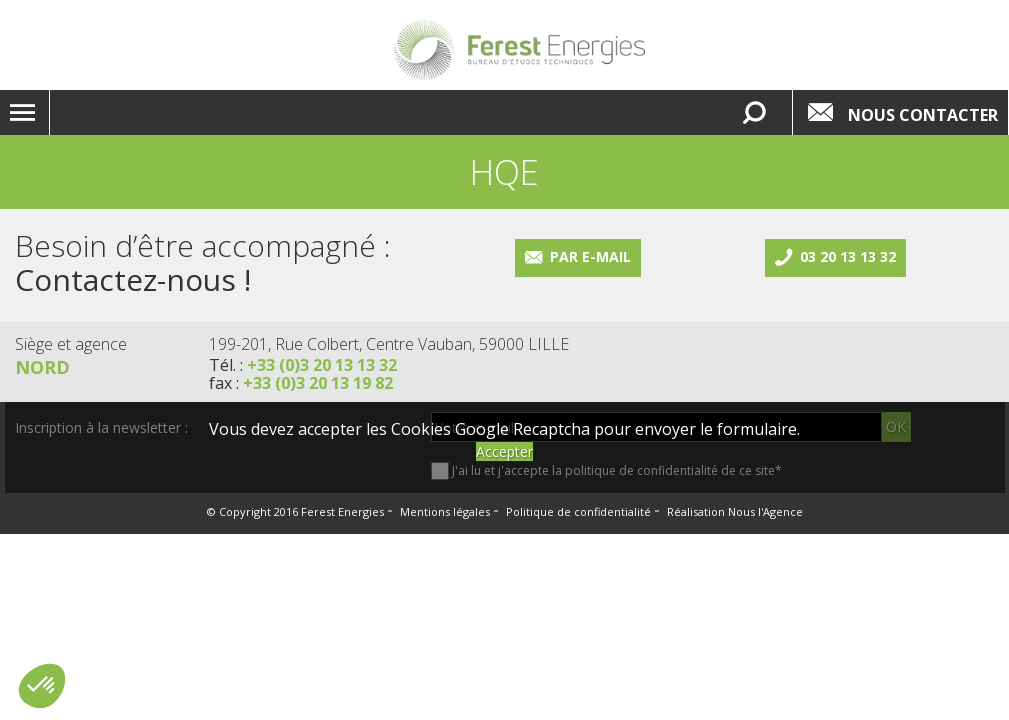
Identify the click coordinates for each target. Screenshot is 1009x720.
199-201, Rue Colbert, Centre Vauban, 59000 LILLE (389, 344)
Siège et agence (71, 344)
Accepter (504, 451)
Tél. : (303, 365)
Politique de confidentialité (578, 511)
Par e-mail (590, 256)
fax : (301, 383)
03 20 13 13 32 (848, 256)
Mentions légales (445, 511)
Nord (42, 367)
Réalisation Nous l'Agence (735, 511)
